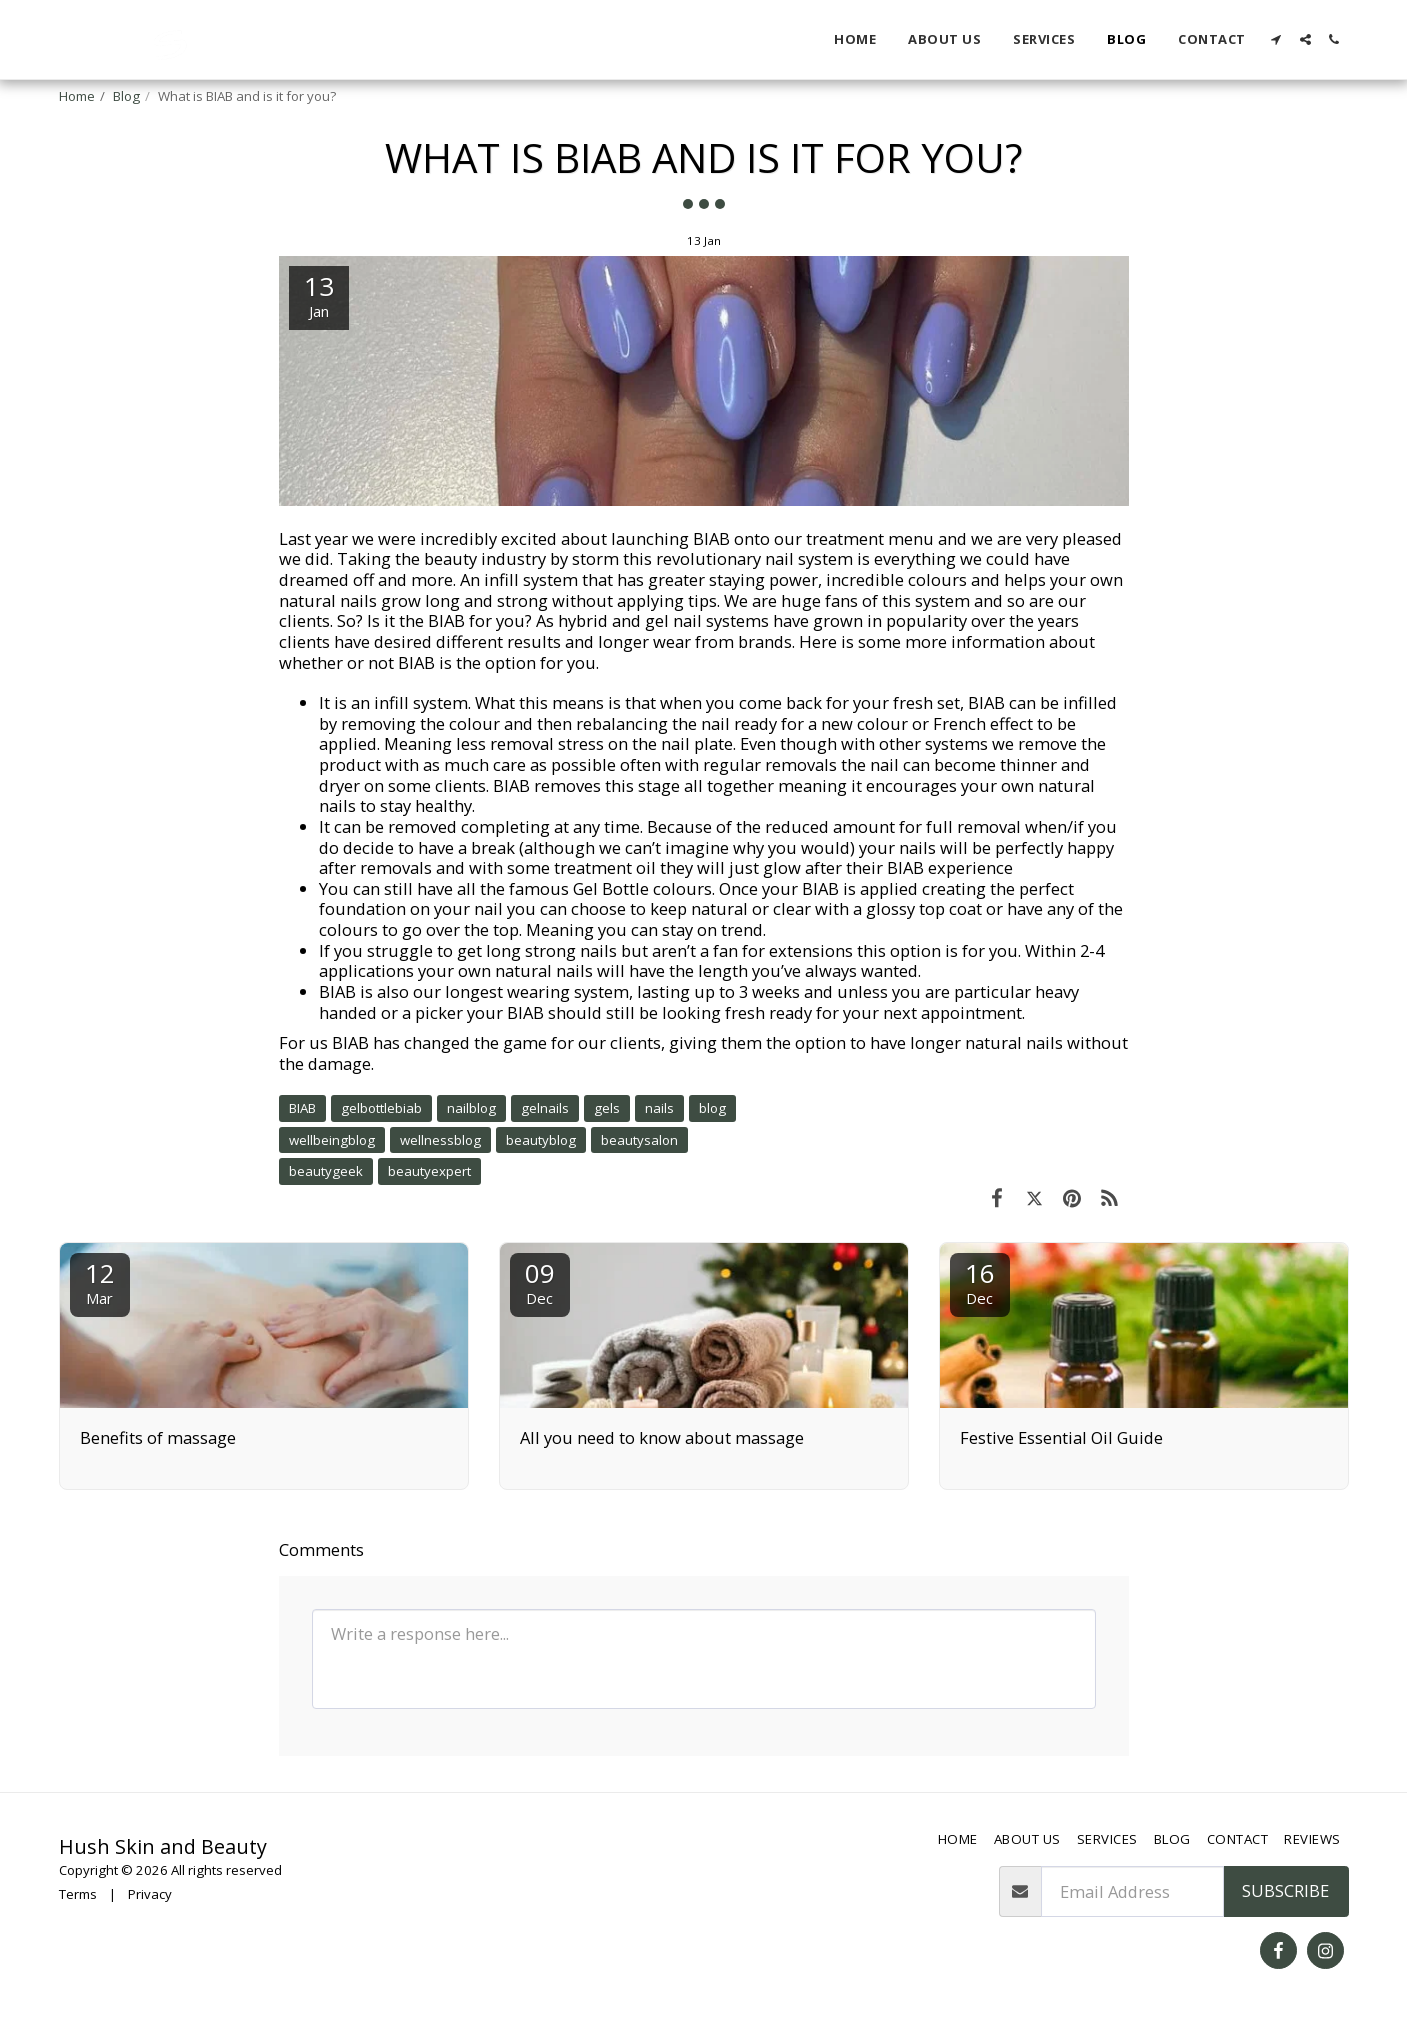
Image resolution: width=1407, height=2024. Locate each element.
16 (980, 1281)
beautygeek (326, 1171)
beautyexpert (429, 1171)
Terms (78, 1894)
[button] (1276, 39)
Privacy (150, 1894)
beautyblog (541, 1140)
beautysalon (639, 1140)
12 (100, 1281)
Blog (126, 96)
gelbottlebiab (381, 1108)
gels (607, 1108)
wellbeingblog (332, 1140)
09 (540, 1281)
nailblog (471, 1108)
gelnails (545, 1108)
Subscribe (1285, 1890)
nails (659, 1108)
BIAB (302, 1108)
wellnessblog (440, 1140)
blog (712, 1108)
